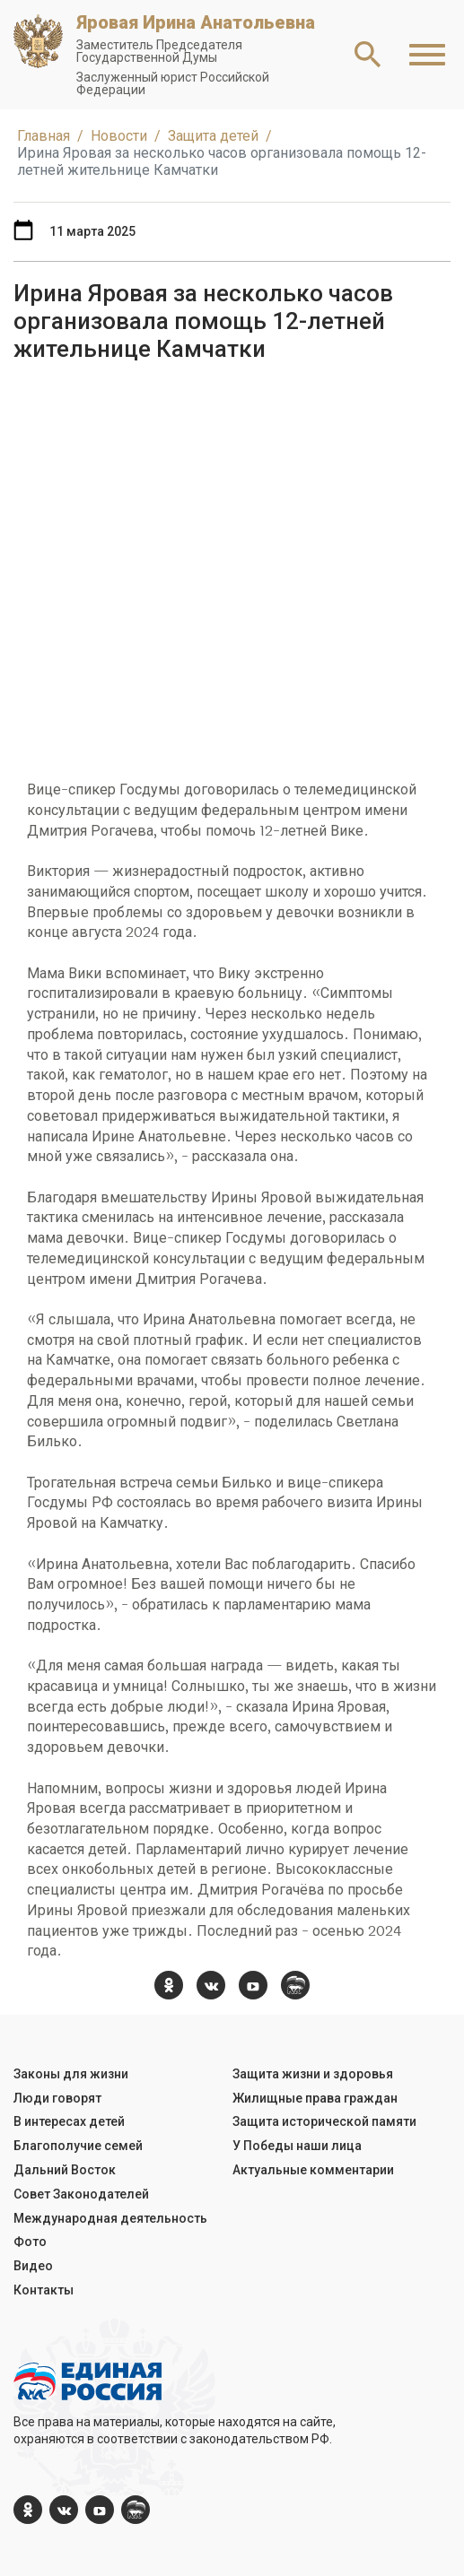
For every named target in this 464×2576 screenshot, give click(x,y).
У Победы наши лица (297, 2145)
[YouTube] (253, 1985)
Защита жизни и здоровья (312, 2074)
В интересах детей (69, 2121)
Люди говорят (57, 2098)
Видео (33, 2266)
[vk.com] (211, 1985)
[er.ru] (295, 1985)
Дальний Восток (64, 2170)
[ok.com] (168, 1985)
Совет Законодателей (81, 2194)
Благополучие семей (78, 2145)
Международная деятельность (110, 2218)
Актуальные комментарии (313, 2170)
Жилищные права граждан (315, 2098)
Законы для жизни (70, 2074)
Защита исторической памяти (324, 2121)
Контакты (43, 2290)
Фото (30, 2241)
